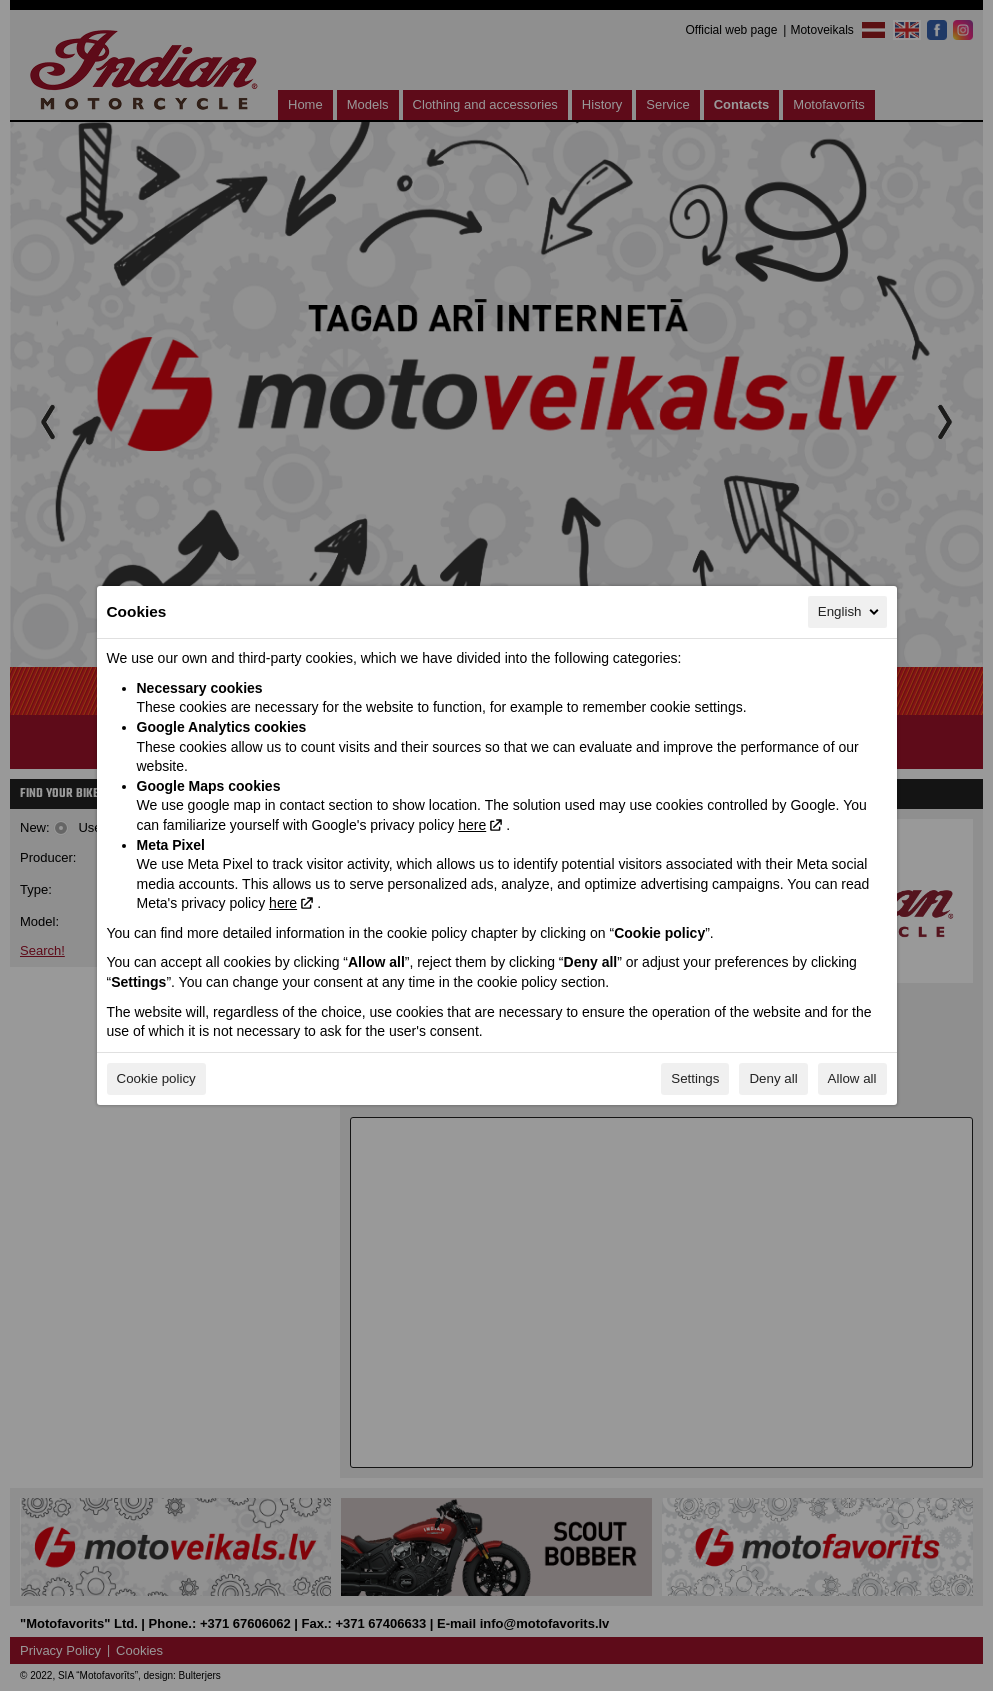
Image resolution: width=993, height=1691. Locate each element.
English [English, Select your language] (850, 612)
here (472, 825)
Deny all (773, 1078)
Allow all (852, 1078)
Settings (695, 1078)
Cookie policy (156, 1078)
